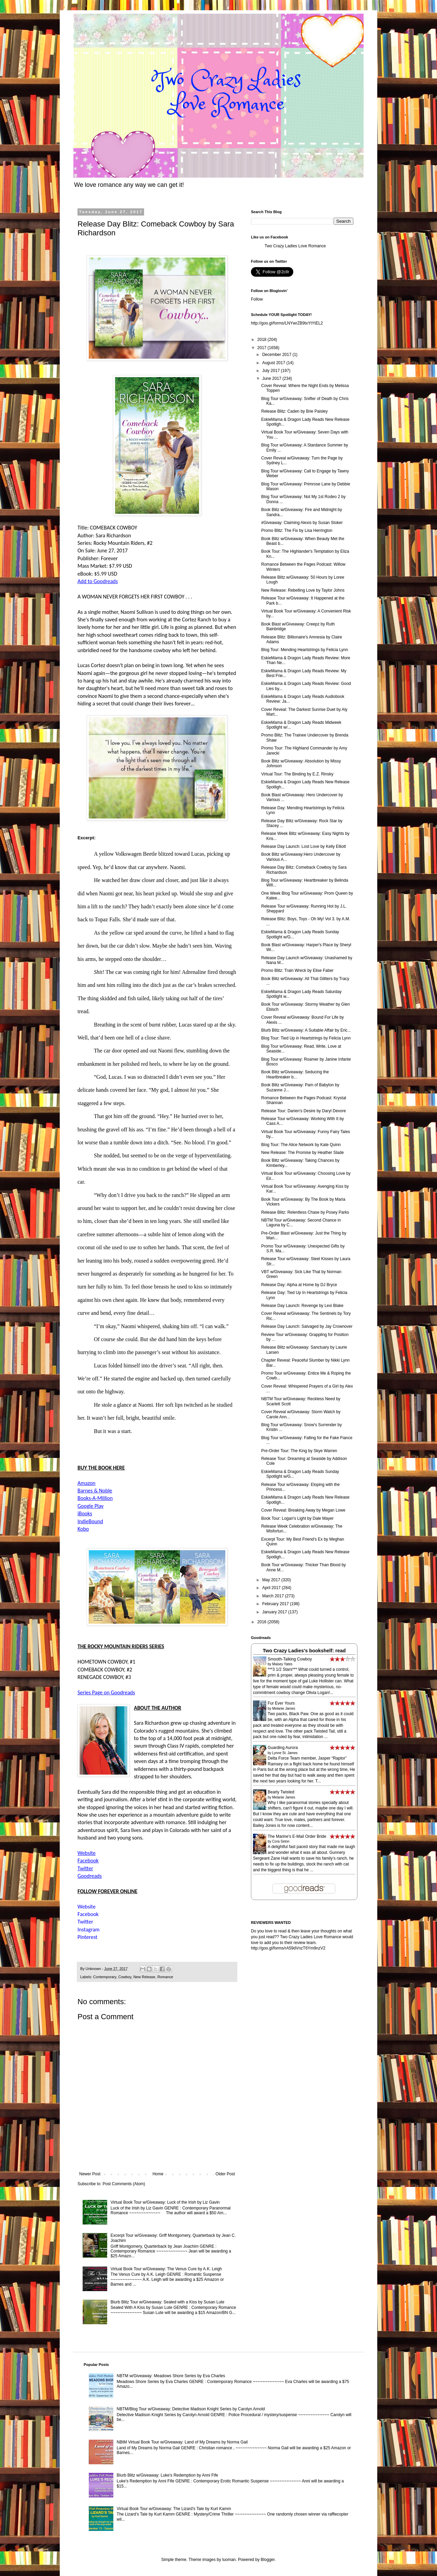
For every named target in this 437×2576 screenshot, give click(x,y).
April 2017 (272, 1587)
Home (158, 2174)
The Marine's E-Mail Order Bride (297, 1836)
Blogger (268, 2559)
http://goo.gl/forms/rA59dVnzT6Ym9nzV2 (288, 1948)
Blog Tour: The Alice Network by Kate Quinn (301, 1144)
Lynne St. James (284, 1753)
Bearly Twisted (281, 1792)
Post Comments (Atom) (123, 2183)
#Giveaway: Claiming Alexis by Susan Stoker (302, 522)
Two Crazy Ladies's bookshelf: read (304, 1650)
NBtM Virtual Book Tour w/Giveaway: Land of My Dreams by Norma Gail (182, 2442)
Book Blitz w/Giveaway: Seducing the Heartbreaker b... (295, 1074)
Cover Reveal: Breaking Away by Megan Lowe (303, 1510)
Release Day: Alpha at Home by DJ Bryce (299, 1284)
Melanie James (283, 1708)
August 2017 (274, 362)
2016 (262, 1622)
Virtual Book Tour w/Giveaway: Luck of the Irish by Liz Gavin (165, 2202)
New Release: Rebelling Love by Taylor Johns (302, 590)
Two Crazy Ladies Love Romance (295, 246)
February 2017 (276, 1603)
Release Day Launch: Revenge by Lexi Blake (302, 1305)
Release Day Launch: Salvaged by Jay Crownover (306, 1326)
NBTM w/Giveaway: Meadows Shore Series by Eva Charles (171, 2375)
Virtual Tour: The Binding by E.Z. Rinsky (297, 774)
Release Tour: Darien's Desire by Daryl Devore (303, 1110)
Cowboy (124, 1977)
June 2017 (272, 378)
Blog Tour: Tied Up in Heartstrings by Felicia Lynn (306, 1038)
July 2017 (271, 370)
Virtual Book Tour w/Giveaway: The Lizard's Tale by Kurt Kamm (174, 2508)
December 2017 (277, 354)
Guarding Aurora (283, 1747)
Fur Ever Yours (281, 1703)
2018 (262, 339)
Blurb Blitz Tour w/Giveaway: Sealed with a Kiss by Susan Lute (167, 2302)
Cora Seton (281, 1841)
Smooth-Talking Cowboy (290, 1659)
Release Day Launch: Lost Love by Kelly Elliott (303, 846)
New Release (144, 1977)
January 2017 (275, 1612)
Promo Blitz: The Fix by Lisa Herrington (297, 530)
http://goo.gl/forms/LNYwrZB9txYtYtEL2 (287, 323)
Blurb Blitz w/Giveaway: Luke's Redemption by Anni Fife (167, 2475)
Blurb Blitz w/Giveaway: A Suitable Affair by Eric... (306, 1030)
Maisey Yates (282, 1664)
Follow (257, 299)
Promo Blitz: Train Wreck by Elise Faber (297, 970)
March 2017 (273, 1596)
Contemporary (104, 1977)
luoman (229, 2559)
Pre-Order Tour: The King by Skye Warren (299, 1450)
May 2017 (271, 1580)
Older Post (225, 2174)
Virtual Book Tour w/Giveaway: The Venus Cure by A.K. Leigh (166, 2269)
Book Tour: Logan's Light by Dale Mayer (297, 1518)
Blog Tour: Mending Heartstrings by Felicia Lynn (304, 649)
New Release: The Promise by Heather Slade (302, 1152)
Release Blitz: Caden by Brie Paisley (294, 411)
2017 (262, 347)
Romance (165, 1977)
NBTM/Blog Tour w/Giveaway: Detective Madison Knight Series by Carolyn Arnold (191, 2409)
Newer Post (89, 2174)
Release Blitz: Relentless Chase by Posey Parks (305, 1212)
